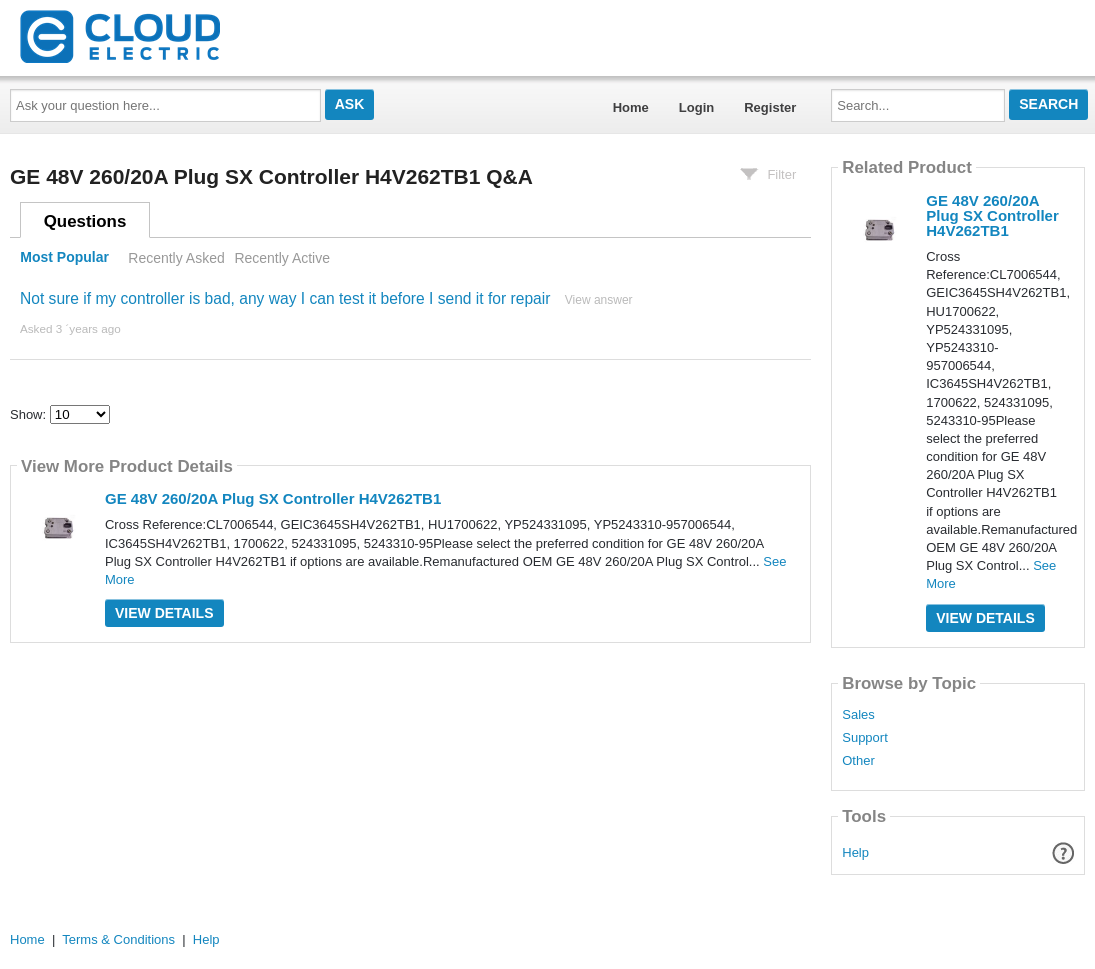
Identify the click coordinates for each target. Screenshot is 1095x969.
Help (855, 852)
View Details (164, 613)
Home (631, 107)
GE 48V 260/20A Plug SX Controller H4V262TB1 (273, 498)
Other (858, 761)
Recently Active (282, 258)
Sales (858, 715)
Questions (85, 221)
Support (865, 738)
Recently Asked (176, 258)
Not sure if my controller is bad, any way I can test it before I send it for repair (285, 298)
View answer (599, 300)
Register (770, 107)
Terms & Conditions (118, 939)
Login (696, 107)
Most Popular (64, 258)
